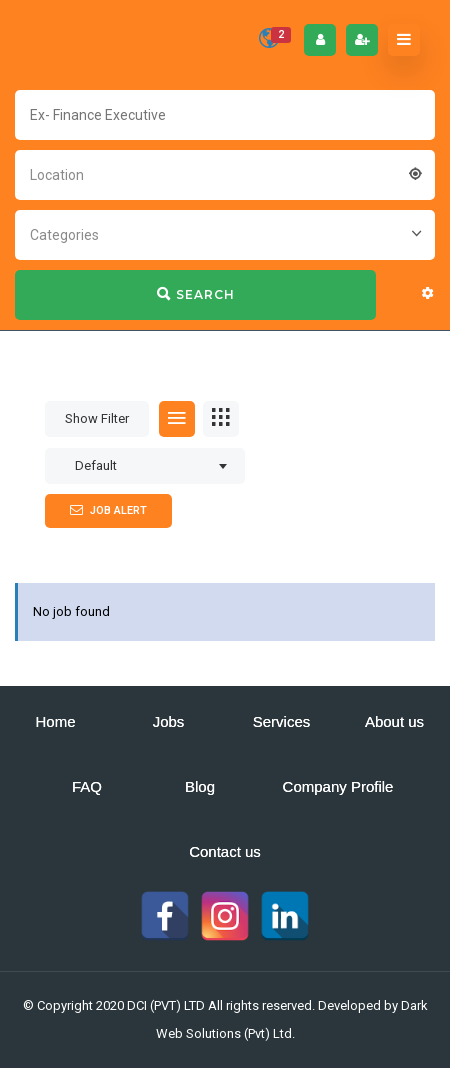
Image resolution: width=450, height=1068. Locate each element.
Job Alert (108, 510)
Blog (200, 786)
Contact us (225, 851)
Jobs (169, 721)
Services (282, 721)
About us (394, 721)
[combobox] (225, 173)
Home (55, 721)
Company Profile (338, 786)
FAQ (87, 786)
